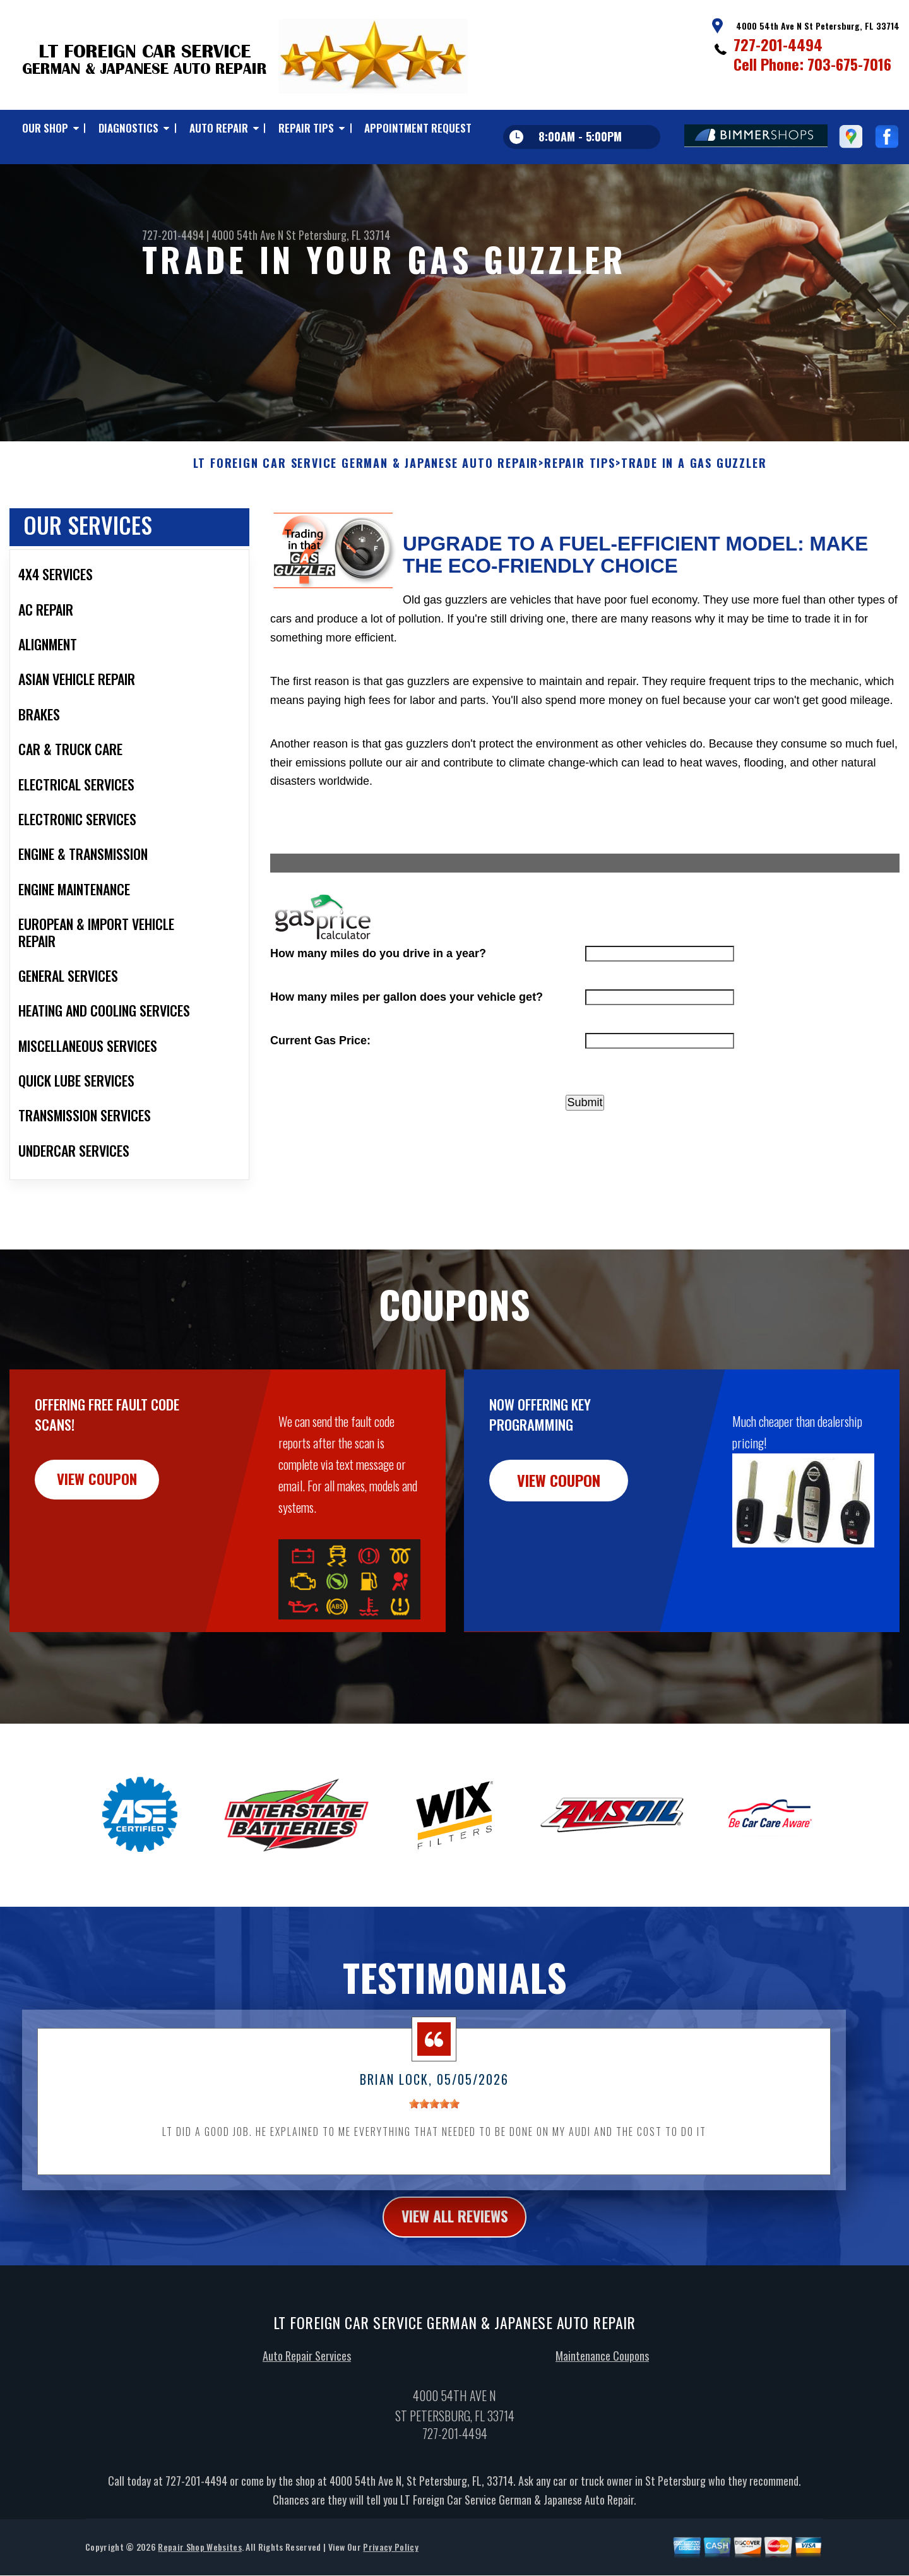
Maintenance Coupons (602, 2418)
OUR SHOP (45, 128)
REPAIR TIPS (306, 128)
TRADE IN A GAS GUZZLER (694, 525)
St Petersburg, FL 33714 (338, 235)
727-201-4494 (778, 44)
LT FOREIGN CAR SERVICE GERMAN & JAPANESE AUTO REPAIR (366, 525)
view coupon (104, 1541)
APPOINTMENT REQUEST (418, 128)
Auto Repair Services (307, 2418)
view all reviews (455, 2278)
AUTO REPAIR (218, 128)
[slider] (434, 2165)
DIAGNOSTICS (128, 128)
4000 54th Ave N (247, 235)
